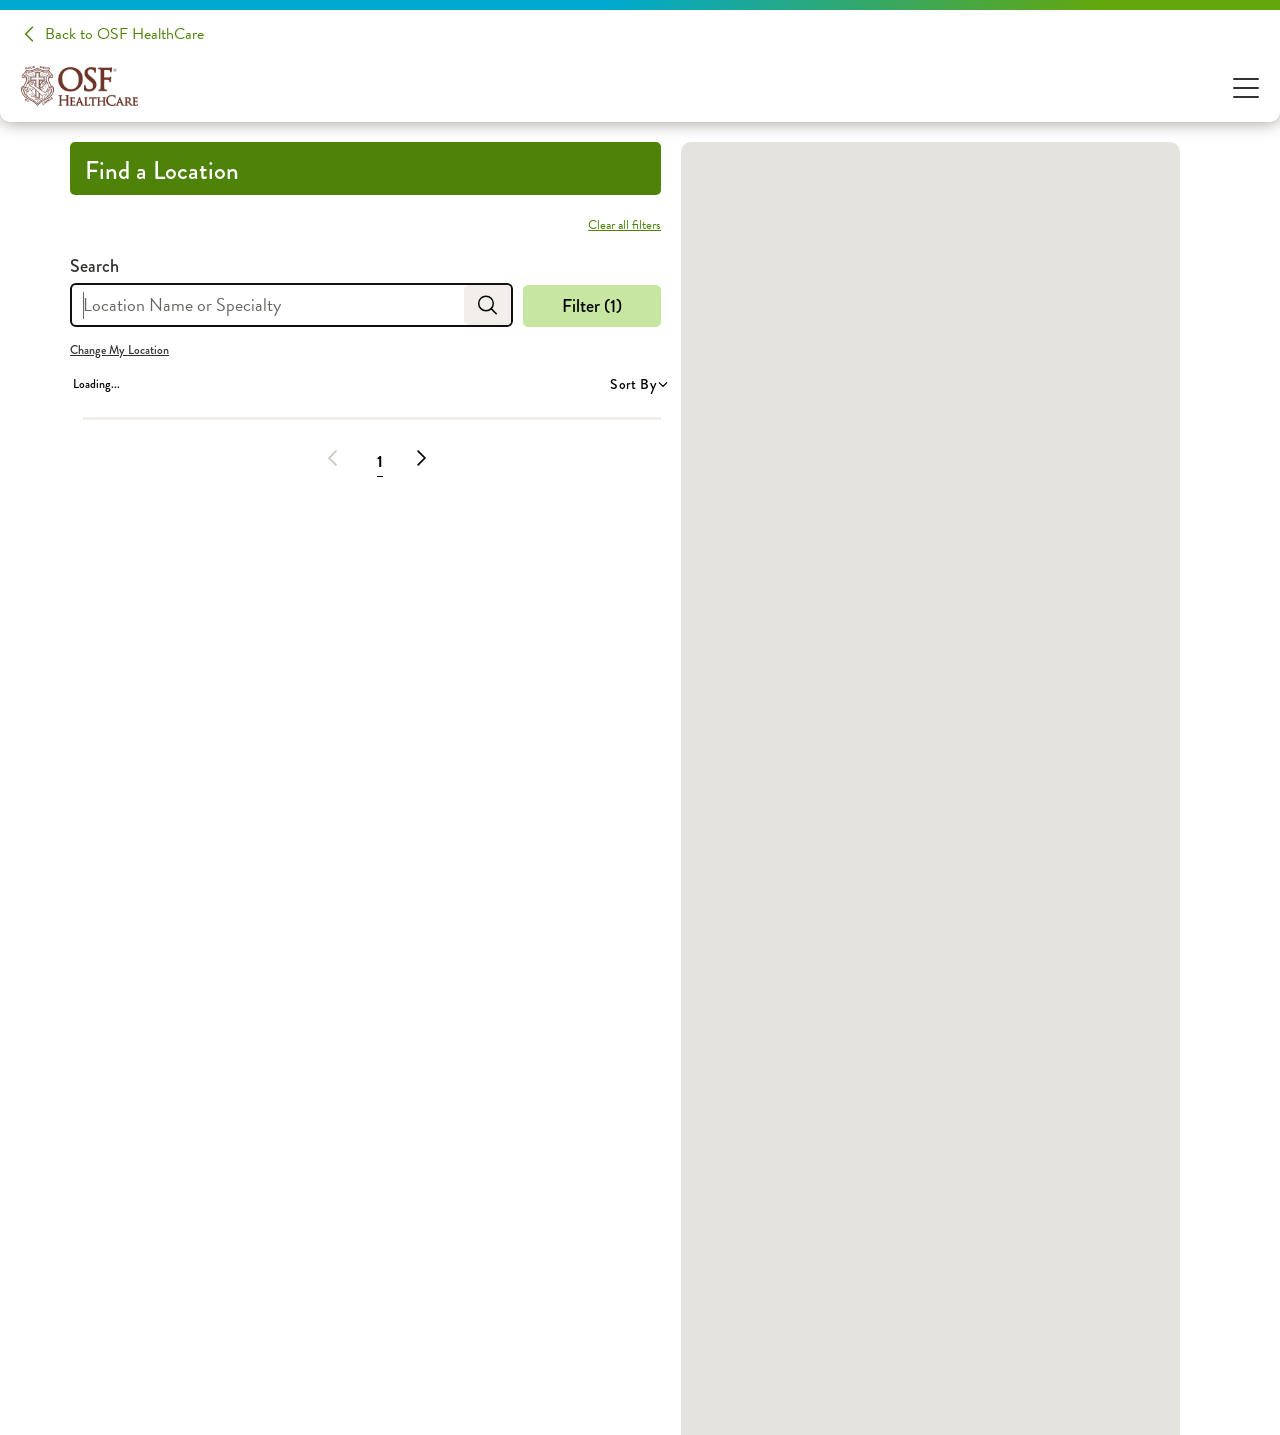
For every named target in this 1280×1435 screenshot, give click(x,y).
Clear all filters (624, 225)
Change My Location (119, 350)
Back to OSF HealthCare (124, 34)
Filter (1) (592, 306)
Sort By (638, 384)
